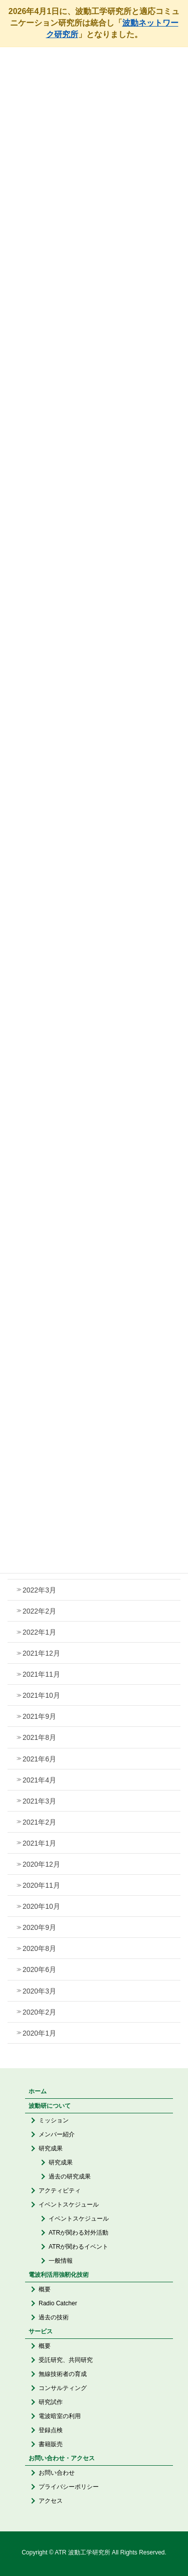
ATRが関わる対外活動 (78, 2232)
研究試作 (51, 2402)
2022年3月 (39, 1590)
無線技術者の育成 (63, 2373)
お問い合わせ (57, 2472)
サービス (41, 2331)
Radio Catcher (58, 2303)
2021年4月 (39, 1780)
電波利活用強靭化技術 (59, 2274)
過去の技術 (54, 2317)
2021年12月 (41, 1653)
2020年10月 (41, 1906)
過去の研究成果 (70, 2176)
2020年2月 (39, 2012)
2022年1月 (39, 1632)
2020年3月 (39, 1991)
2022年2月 (39, 1611)
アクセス (51, 2500)
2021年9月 (39, 1716)
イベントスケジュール (69, 2204)
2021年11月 (41, 1674)
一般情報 (61, 2260)
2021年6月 (39, 1759)
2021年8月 (39, 1737)
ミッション (54, 2120)
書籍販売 (51, 2444)
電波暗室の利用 (60, 2416)
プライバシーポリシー (69, 2486)
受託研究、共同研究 (66, 2359)
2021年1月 (39, 1843)
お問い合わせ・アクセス (62, 2458)
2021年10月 (41, 1695)
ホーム (38, 2091)
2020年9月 (39, 1927)
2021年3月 (39, 1801)
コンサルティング (63, 2388)
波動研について (50, 2105)
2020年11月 (41, 1885)
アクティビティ (60, 2190)
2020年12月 (41, 1864)
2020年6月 (39, 1969)
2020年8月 (39, 1948)
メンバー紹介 (57, 2134)
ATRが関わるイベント (78, 2246)
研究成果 (51, 2148)
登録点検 (51, 2430)
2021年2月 (39, 1822)
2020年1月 (39, 2033)
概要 (45, 2289)
